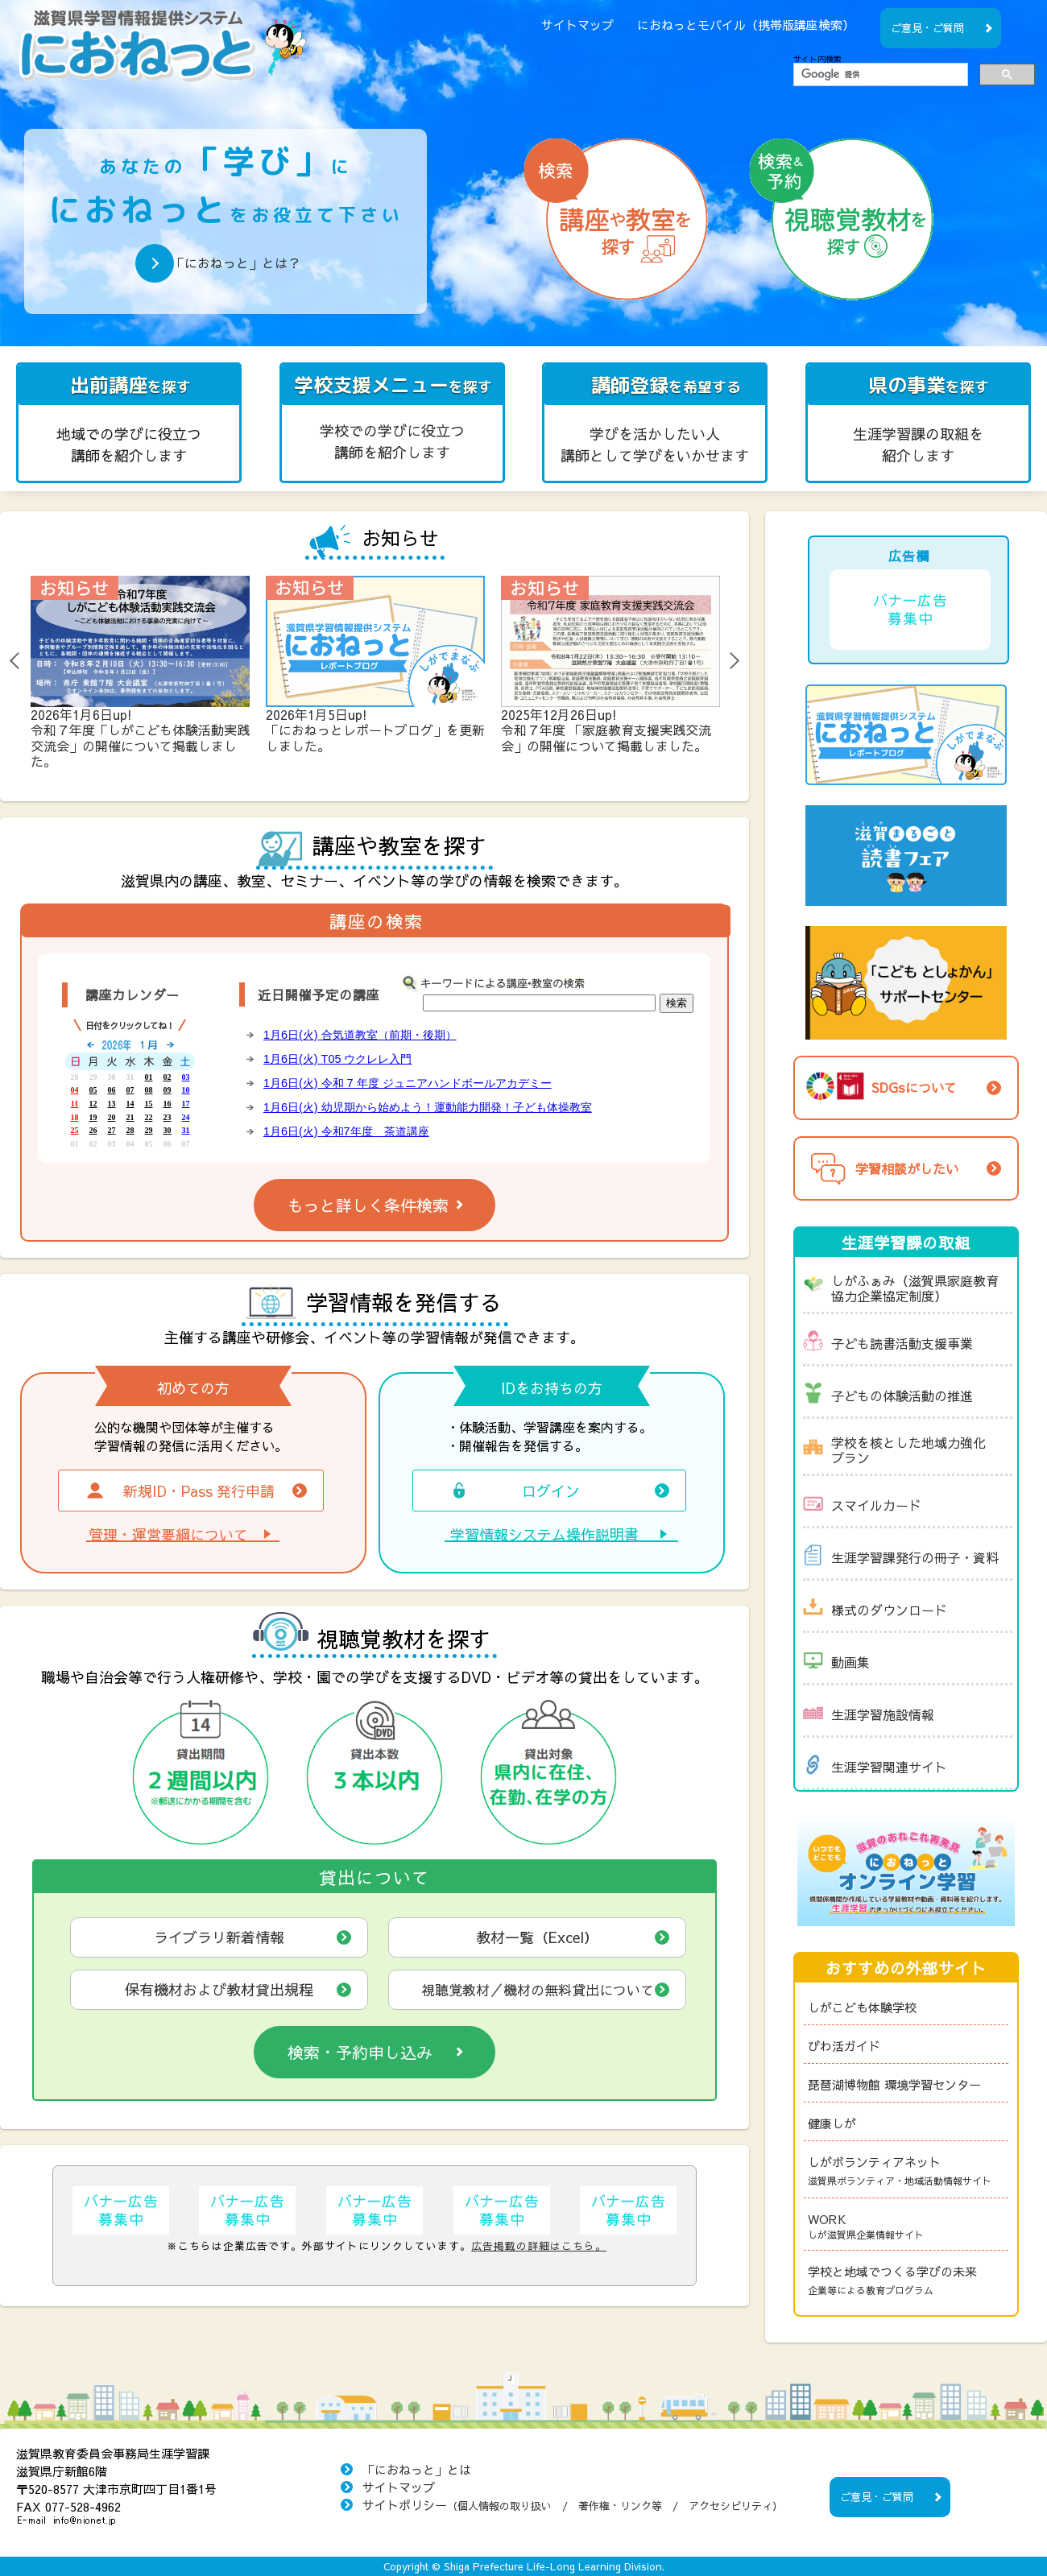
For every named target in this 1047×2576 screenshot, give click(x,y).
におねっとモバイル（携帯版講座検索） (746, 24)
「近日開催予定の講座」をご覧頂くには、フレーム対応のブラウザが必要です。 (476, 1084)
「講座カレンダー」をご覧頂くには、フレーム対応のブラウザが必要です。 (129, 1096)
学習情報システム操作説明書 (544, 1535)
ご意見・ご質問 (927, 28)
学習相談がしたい (880, 1168)
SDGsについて (880, 1085)
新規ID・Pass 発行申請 (179, 1490)
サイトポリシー (572, 2504)
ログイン (513, 1490)
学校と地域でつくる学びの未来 (908, 2281)
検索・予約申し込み (360, 2052)
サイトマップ (577, 24)
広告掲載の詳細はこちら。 (538, 2245)
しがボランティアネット (908, 2171)
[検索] (879, 75)
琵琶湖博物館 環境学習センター (894, 2084)
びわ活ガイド (844, 2045)
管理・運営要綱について (168, 1535)
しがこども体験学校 (862, 2007)
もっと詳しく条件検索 (368, 1205)
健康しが (832, 2123)
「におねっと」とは (416, 2469)
